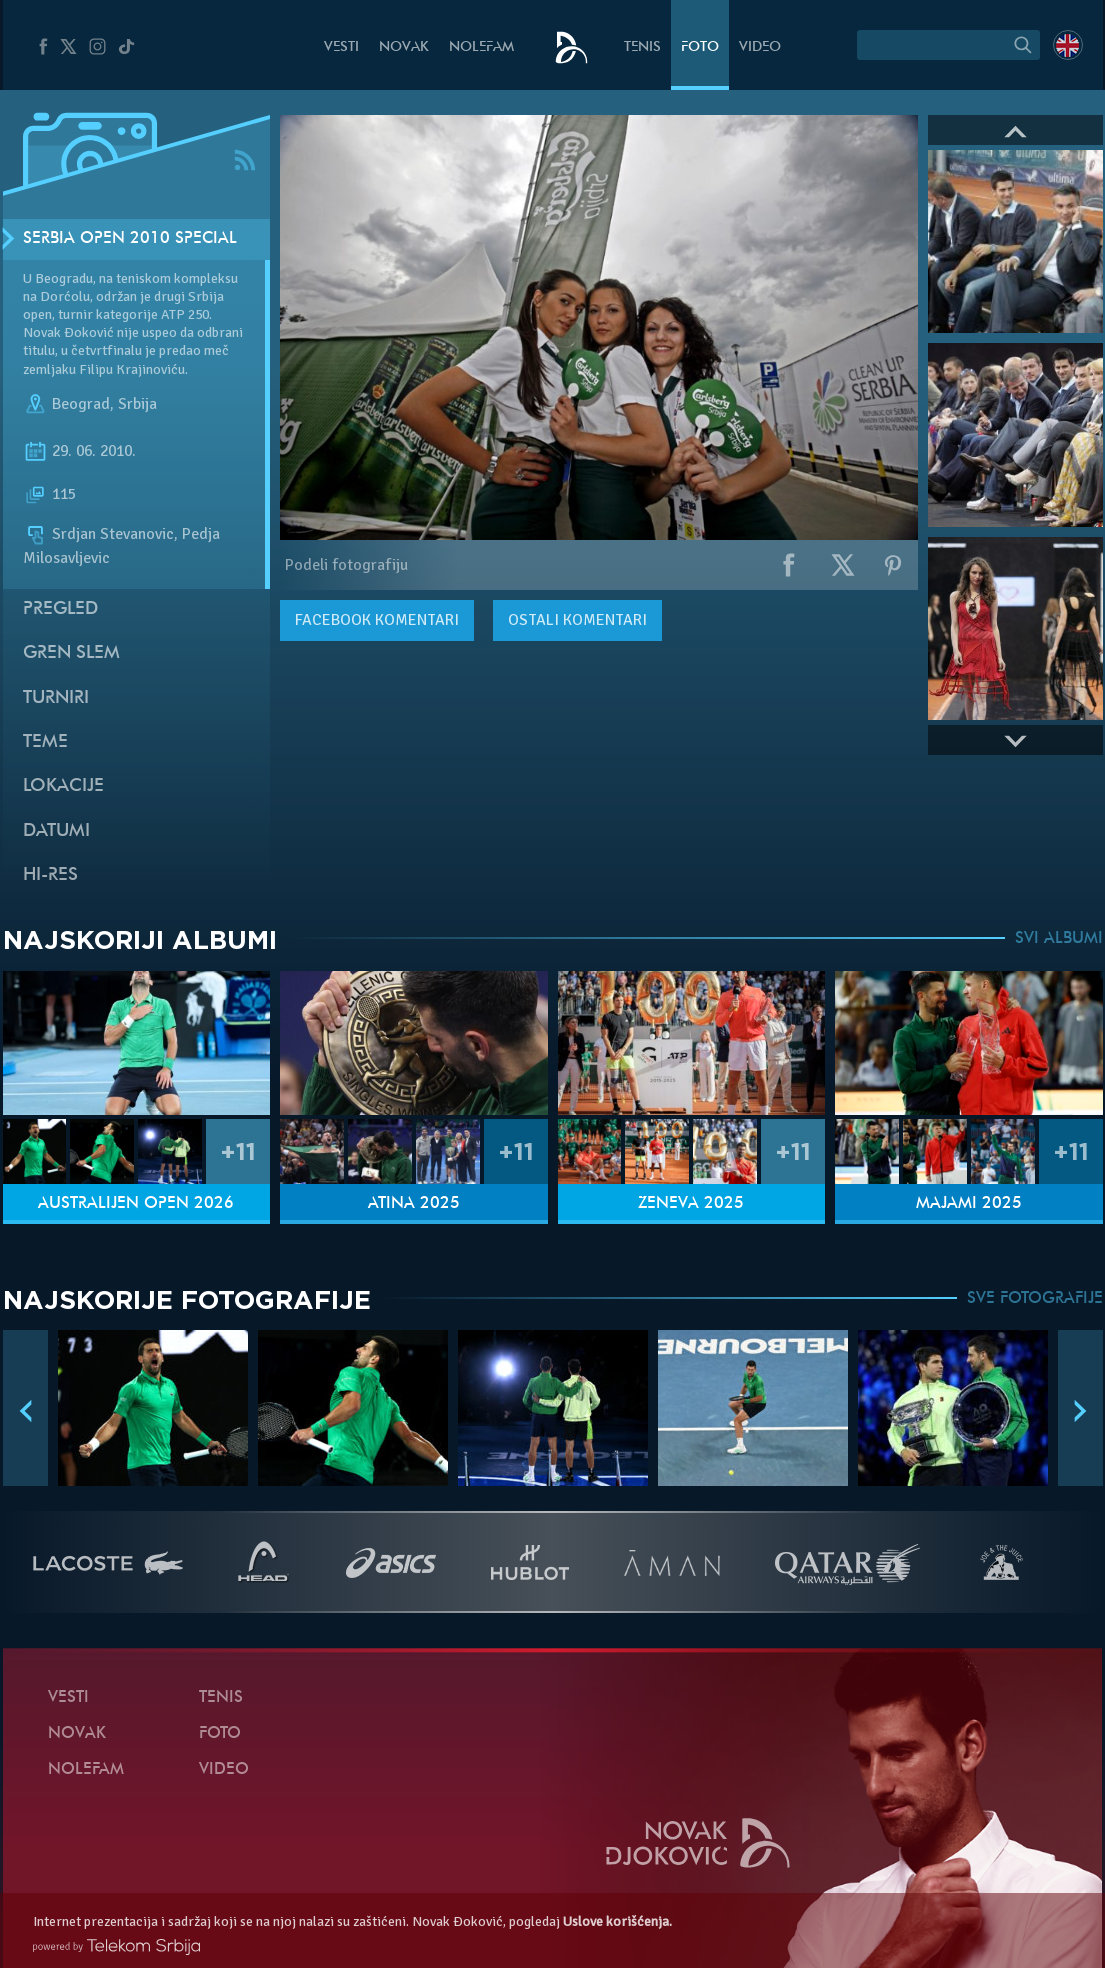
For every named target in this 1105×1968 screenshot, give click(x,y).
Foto (700, 47)
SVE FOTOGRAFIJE (1035, 1299)
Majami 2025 (969, 1204)
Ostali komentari (577, 620)
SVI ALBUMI (1059, 939)
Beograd (81, 404)
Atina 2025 (414, 1204)
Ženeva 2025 (691, 1204)
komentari (377, 620)
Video (760, 47)
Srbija (137, 404)
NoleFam (481, 47)
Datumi (56, 831)
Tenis (642, 47)
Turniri (56, 698)
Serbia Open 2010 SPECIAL (130, 239)
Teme (45, 742)
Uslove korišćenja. (617, 1921)
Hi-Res (50, 875)
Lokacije (63, 786)
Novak (404, 47)
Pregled (60, 609)
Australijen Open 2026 (136, 1204)
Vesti (341, 47)
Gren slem (71, 653)
